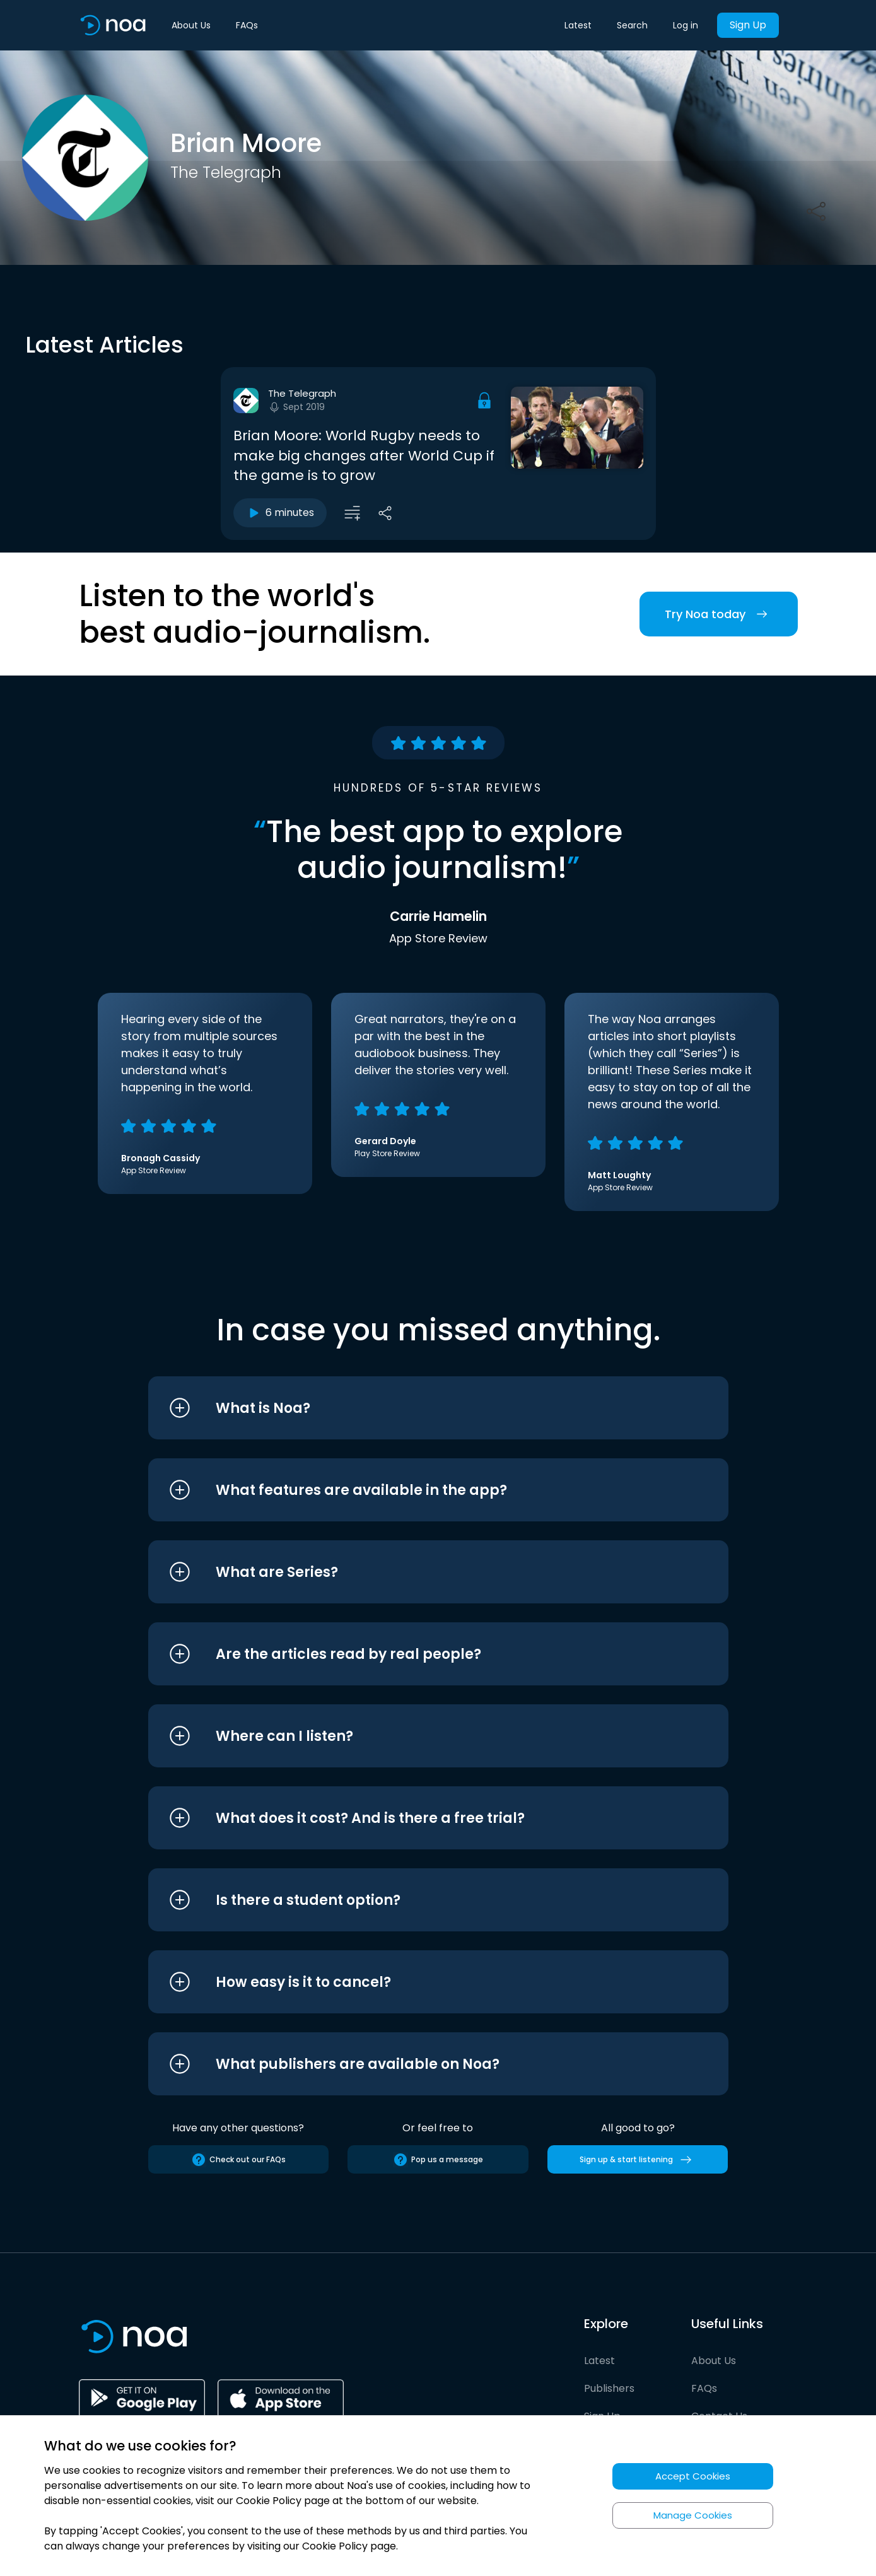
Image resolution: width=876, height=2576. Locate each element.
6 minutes (280, 513)
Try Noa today (719, 614)
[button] (414, 1408)
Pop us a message (438, 2159)
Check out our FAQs (238, 2159)
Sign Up (748, 25)
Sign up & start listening (638, 2160)
